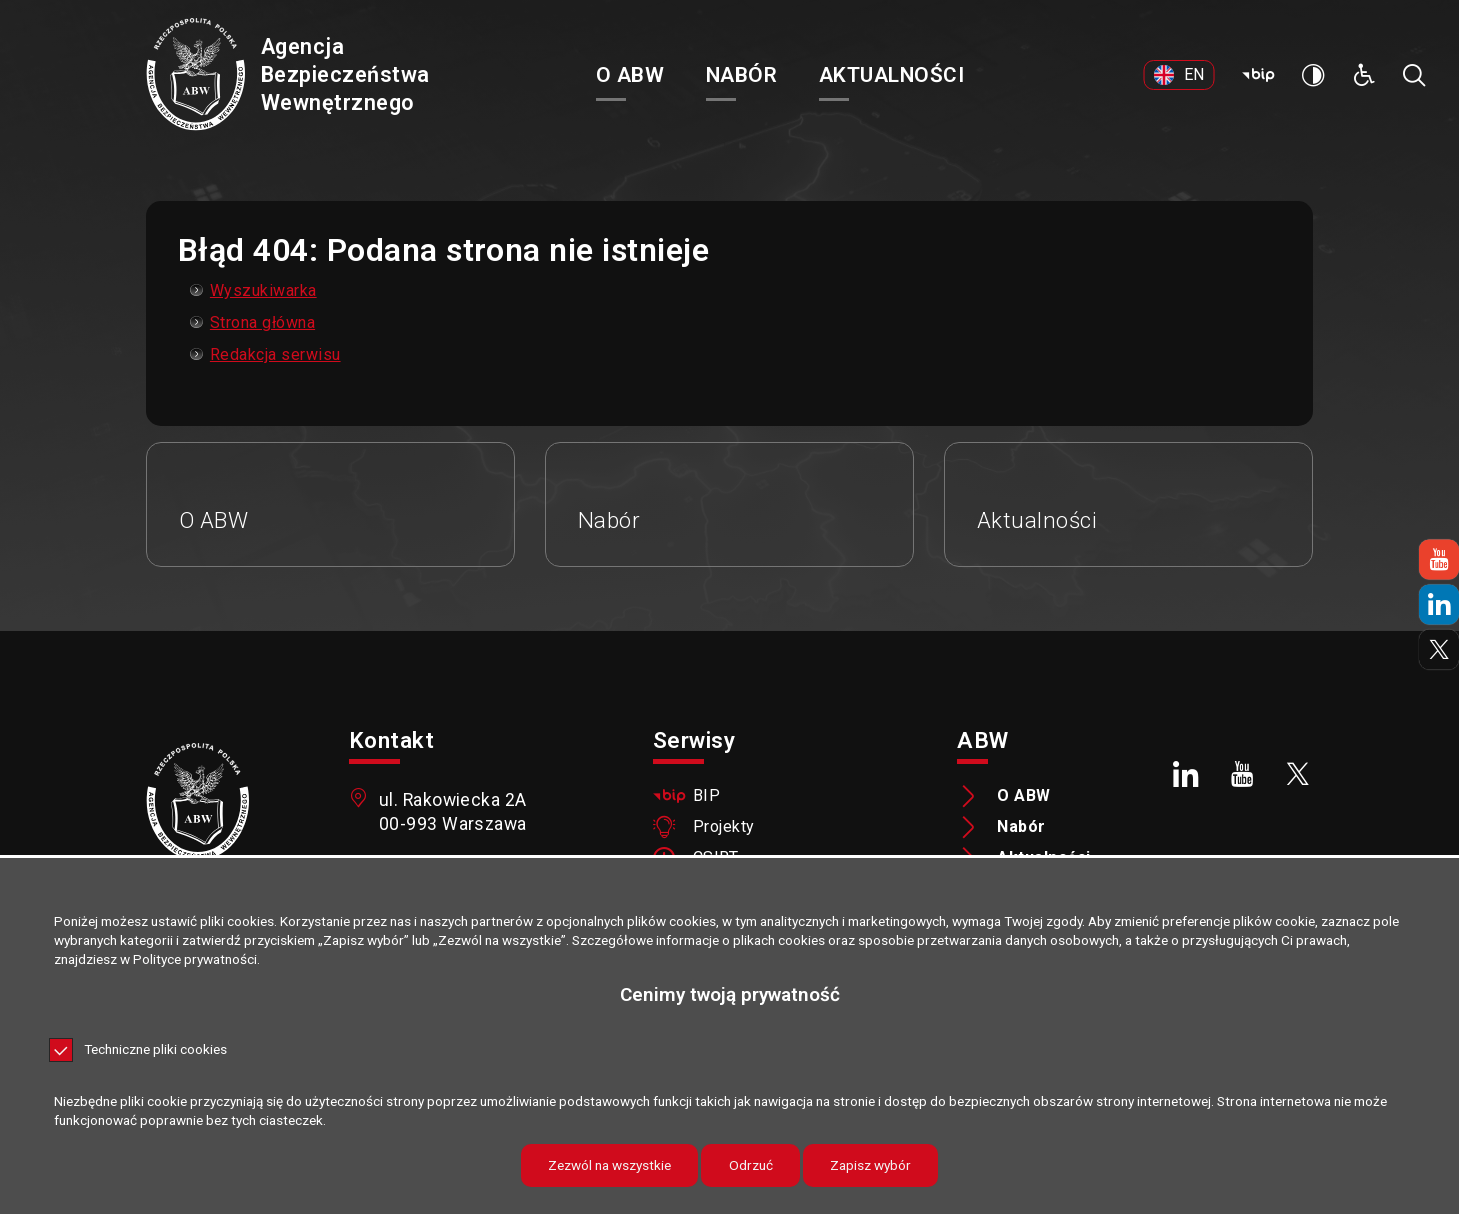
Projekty (724, 827)
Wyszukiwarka (263, 290)
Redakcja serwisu (275, 354)
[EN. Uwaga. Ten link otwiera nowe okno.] (1179, 75)
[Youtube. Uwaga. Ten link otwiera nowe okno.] (1242, 774)
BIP (706, 796)
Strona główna (262, 322)
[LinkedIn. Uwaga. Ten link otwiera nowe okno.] (1187, 774)
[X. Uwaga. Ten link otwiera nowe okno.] (1298, 774)
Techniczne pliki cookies (155, 1050)
